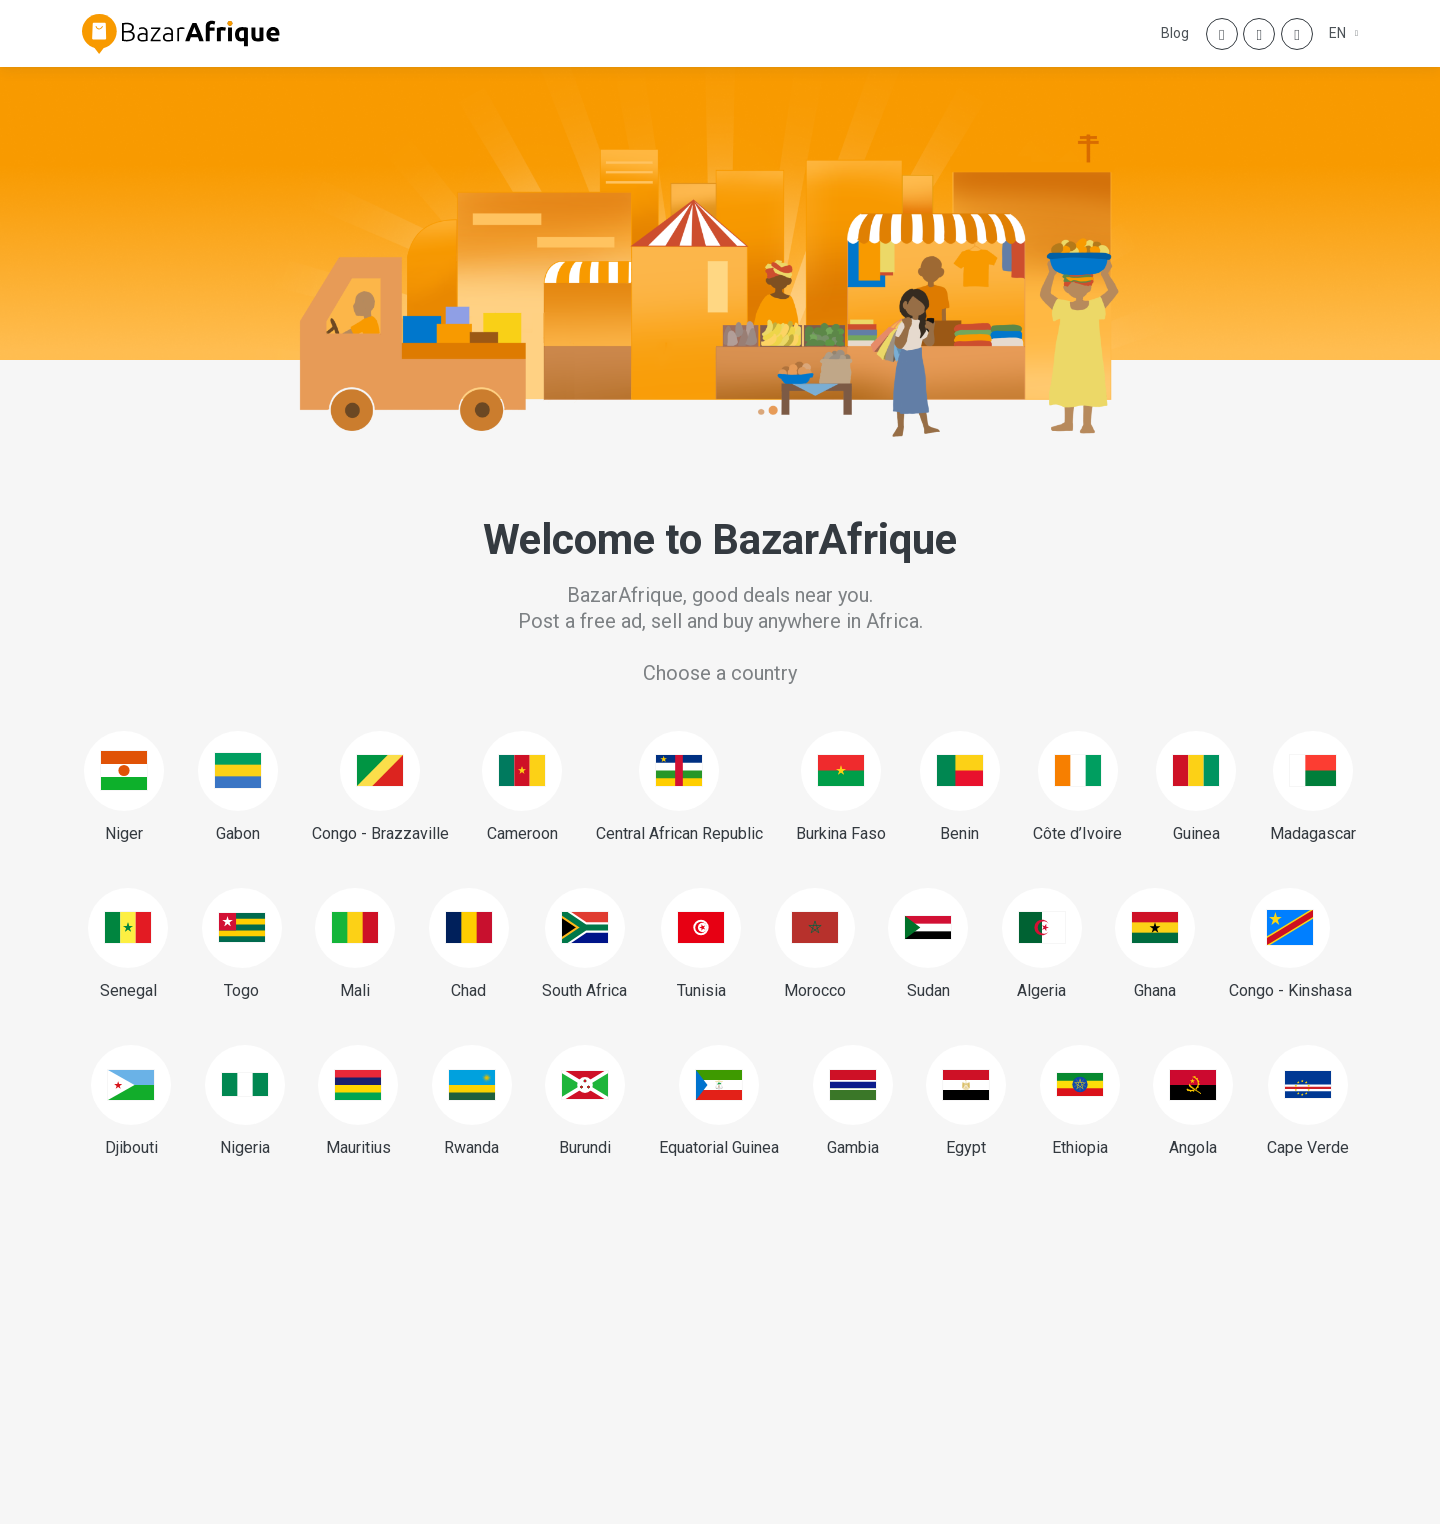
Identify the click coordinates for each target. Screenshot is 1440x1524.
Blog (1175, 33)
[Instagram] (1259, 34)
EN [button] (1339, 33)
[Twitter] (1297, 34)
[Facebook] (1222, 34)
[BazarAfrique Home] (181, 34)
